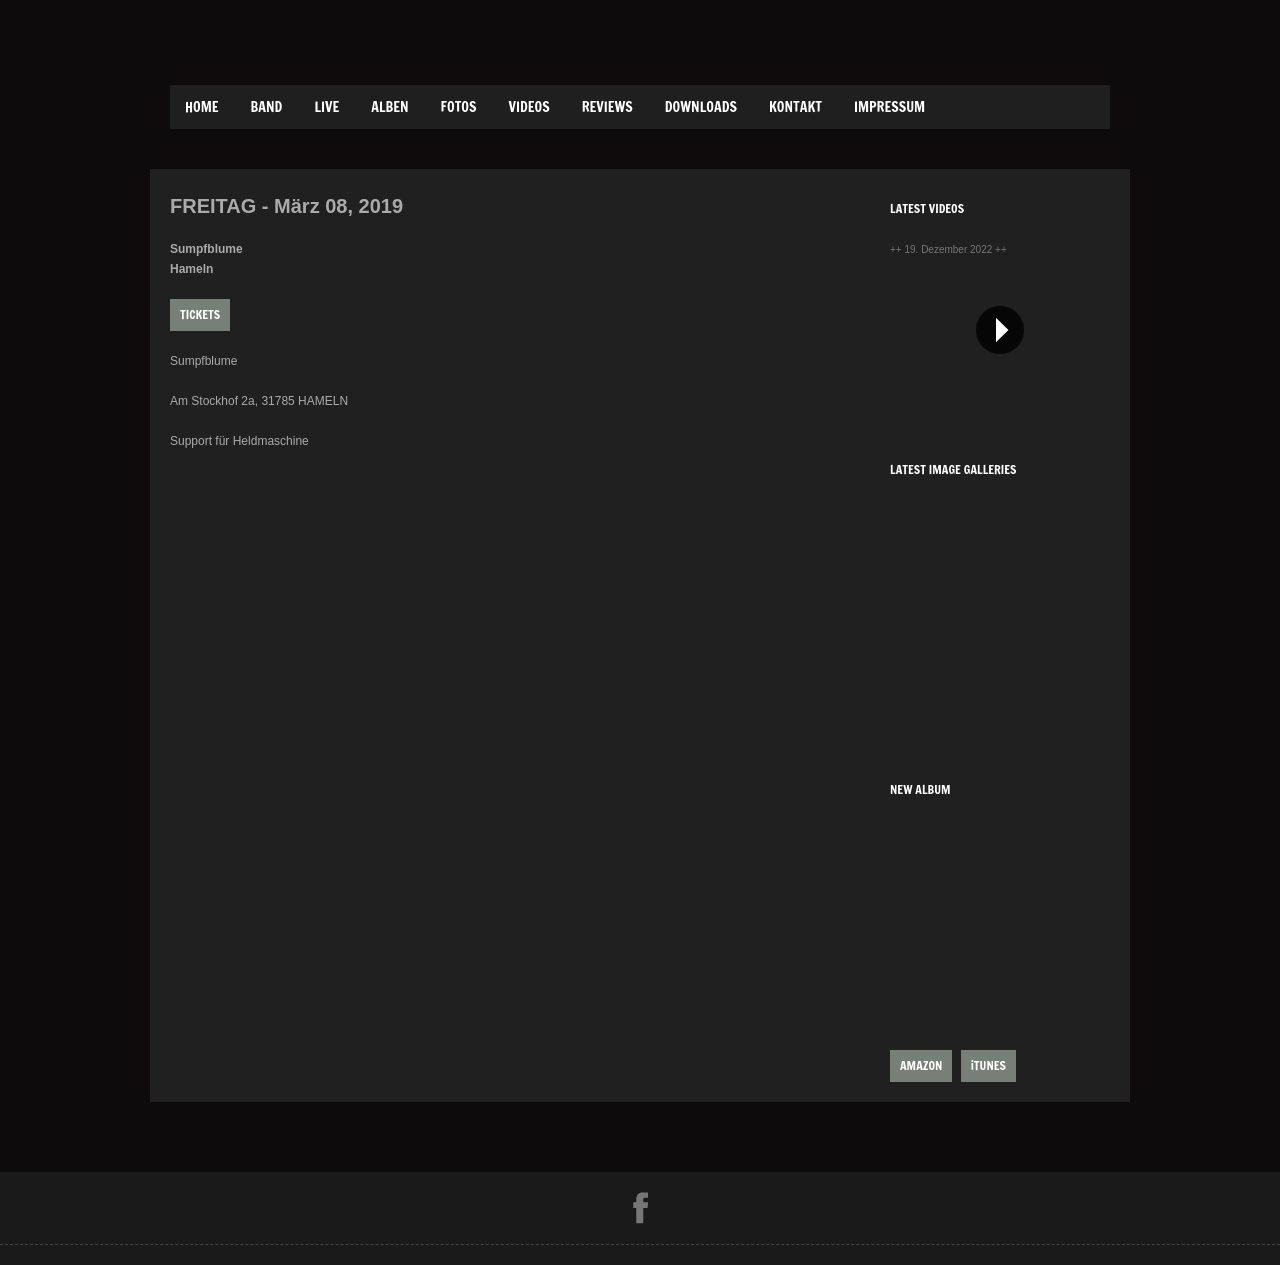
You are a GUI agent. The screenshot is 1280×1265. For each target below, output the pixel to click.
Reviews (607, 107)
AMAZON (921, 1065)
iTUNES (988, 1065)
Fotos (459, 107)
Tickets (200, 314)
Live (326, 107)
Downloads (701, 107)
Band (267, 107)
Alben (389, 107)
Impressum (889, 107)
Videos (528, 107)
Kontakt (795, 107)
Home (202, 107)
